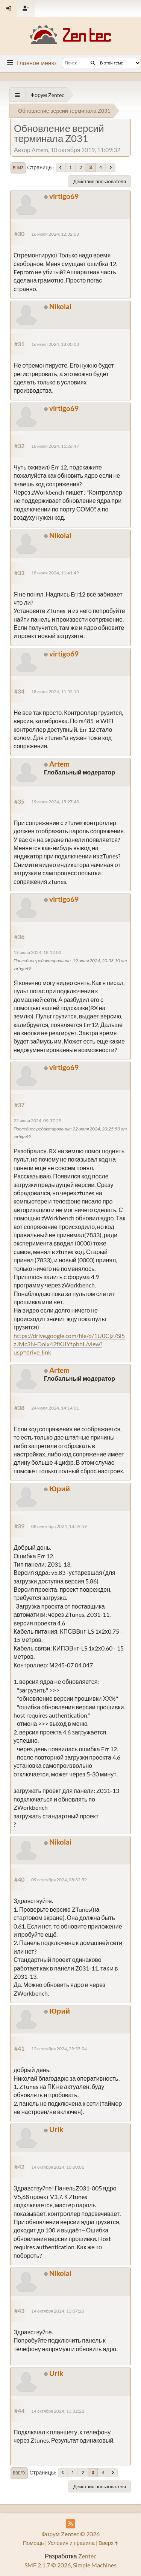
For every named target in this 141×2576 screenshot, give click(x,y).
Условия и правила (71, 2543)
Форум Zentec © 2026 (70, 2533)
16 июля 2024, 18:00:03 (55, 344)
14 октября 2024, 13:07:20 (57, 2310)
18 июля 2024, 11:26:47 (55, 446)
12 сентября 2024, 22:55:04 (59, 2048)
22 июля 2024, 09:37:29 (37, 1120)
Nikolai (60, 306)
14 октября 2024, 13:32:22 (57, 2411)
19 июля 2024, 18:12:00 (37, 952)
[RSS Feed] (70, 2523)
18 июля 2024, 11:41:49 (55, 572)
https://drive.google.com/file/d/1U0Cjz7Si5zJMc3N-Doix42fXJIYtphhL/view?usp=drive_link (69, 1344)
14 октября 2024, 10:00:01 (57, 2167)
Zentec (87, 2556)
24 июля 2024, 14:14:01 (55, 1407)
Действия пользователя (99, 181)
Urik (56, 2129)
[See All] (17, 95)
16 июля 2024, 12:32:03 (55, 234)
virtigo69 (64, 196)
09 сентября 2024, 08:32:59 (59, 1879)
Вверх (19, 2473)
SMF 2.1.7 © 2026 (47, 2565)
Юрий (59, 1488)
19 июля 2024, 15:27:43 (55, 801)
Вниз (18, 168)
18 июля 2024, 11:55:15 (55, 691)
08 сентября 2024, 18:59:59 (59, 1526)
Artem (59, 763)
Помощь (33, 2543)
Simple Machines (95, 2565)
